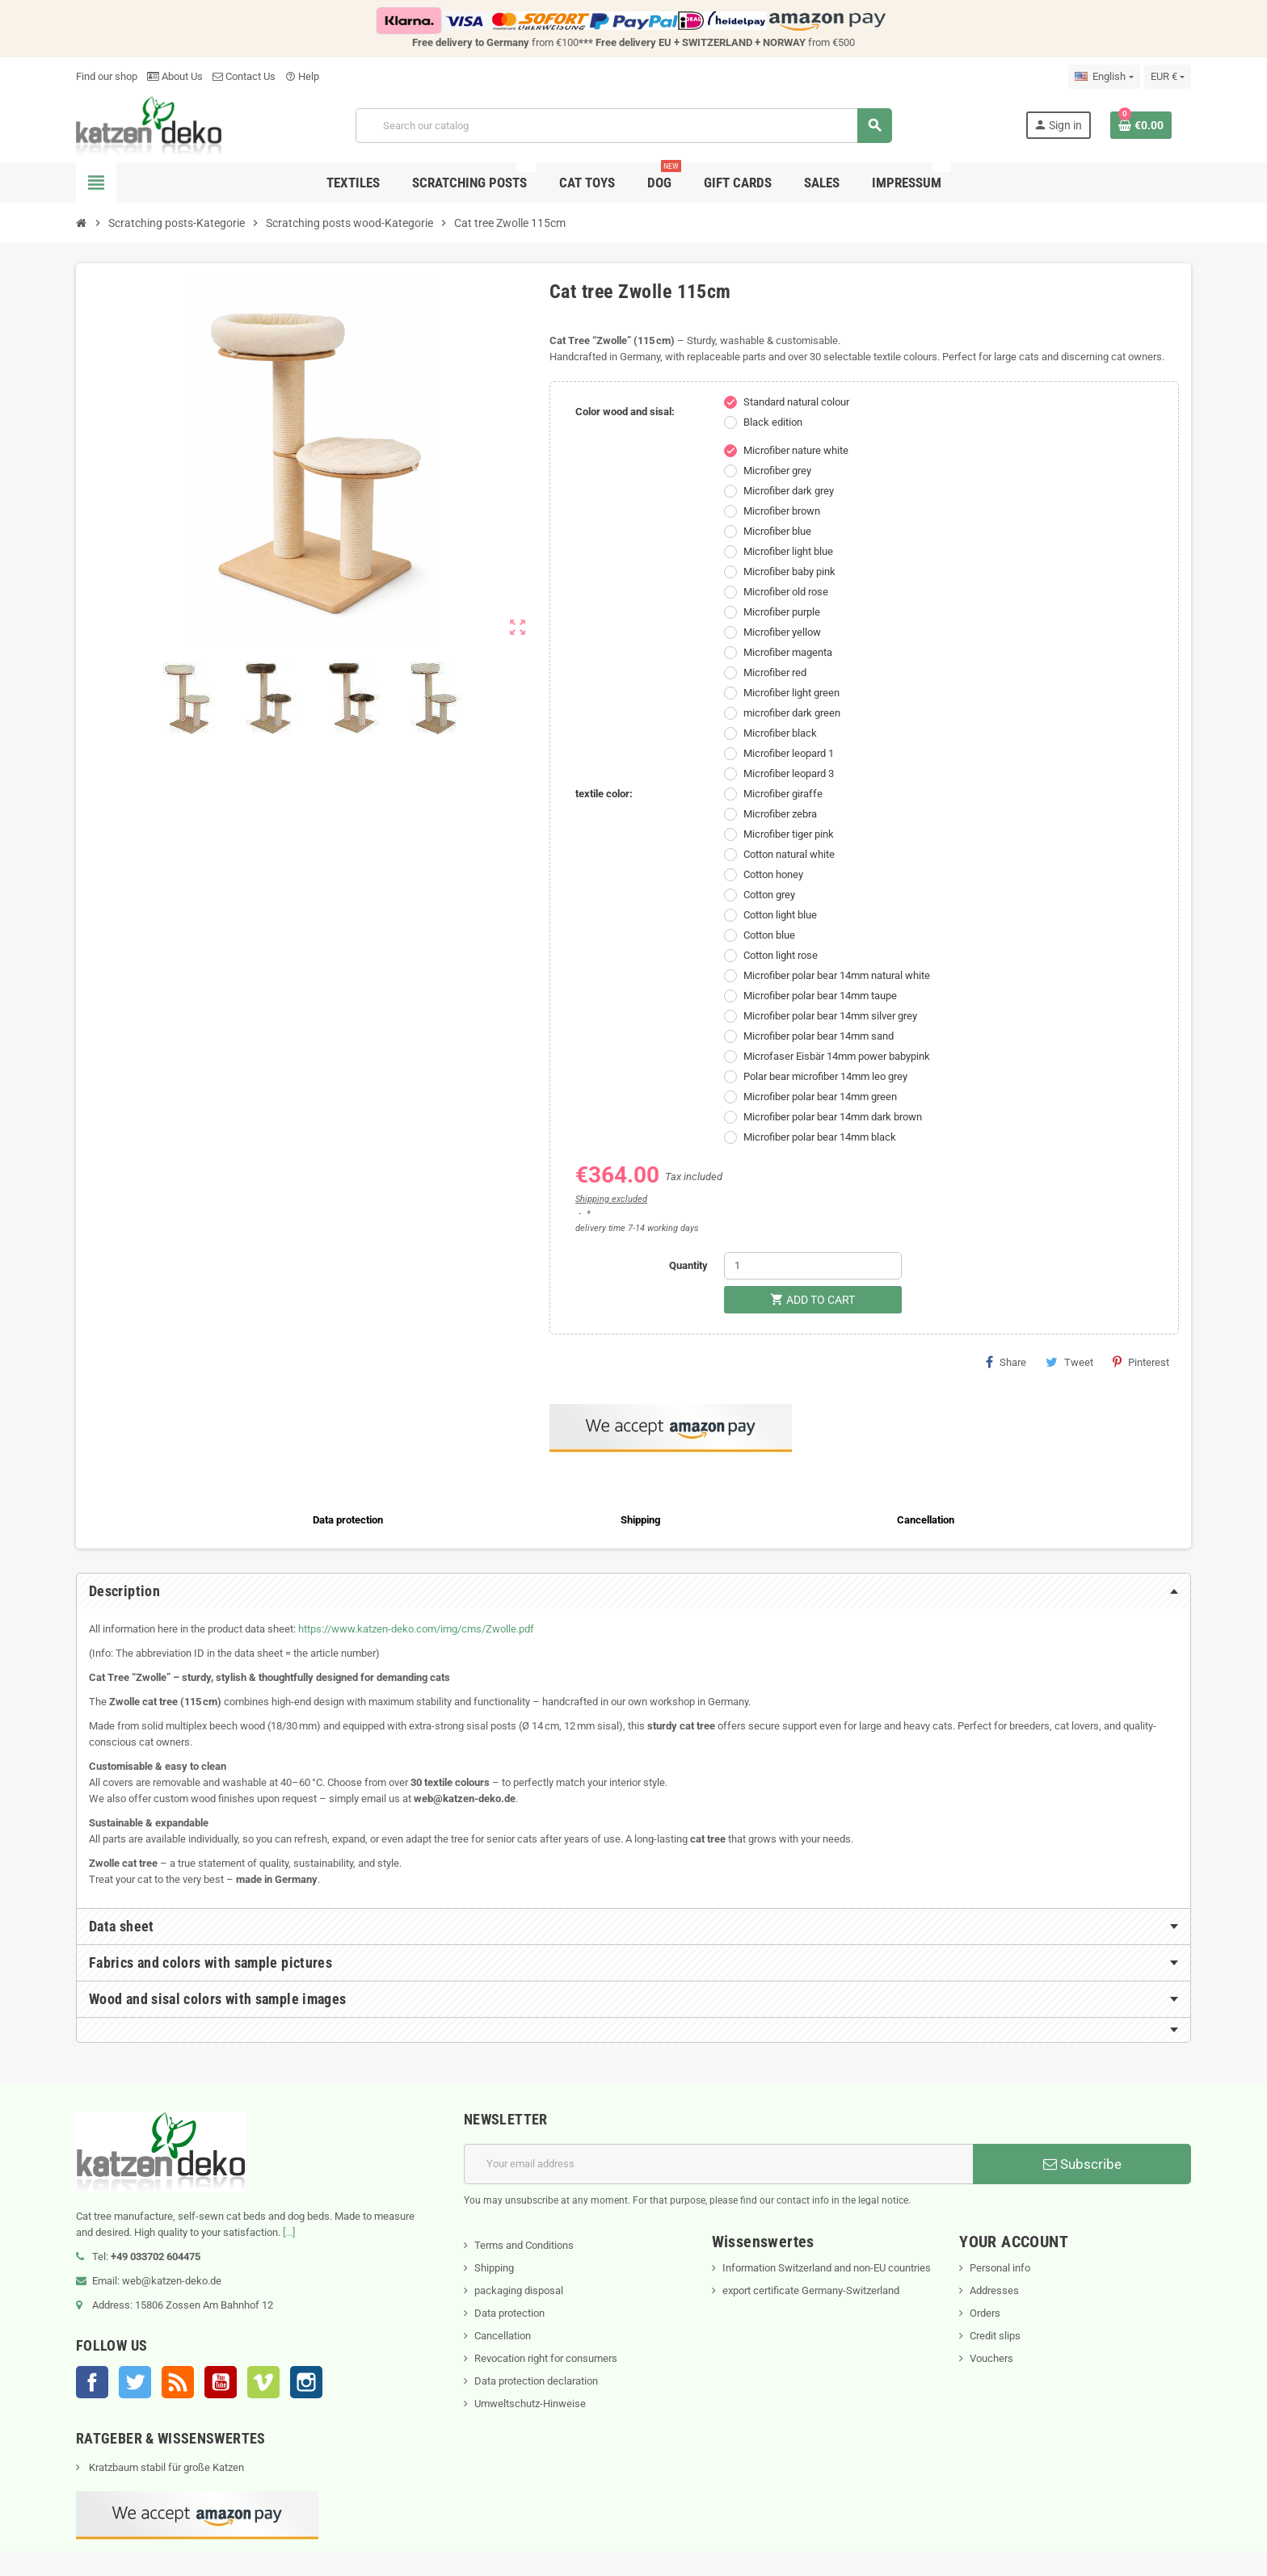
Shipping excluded (611, 1199)
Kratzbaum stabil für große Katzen (165, 2467)
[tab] (633, 1591)
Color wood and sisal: (625, 412)
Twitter (135, 2382)
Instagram (306, 2382)
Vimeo (263, 2382)
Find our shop (106, 76)
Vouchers (991, 2358)
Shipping (494, 2268)
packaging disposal (518, 2290)
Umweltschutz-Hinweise (530, 2403)
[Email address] (718, 2164)
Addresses (994, 2290)
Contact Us (244, 76)
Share (1006, 1361)
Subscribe (1082, 2164)
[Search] (623, 125)
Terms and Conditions (524, 2245)
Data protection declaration (536, 2381)
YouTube (220, 2382)
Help (302, 76)
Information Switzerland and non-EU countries (826, 2268)
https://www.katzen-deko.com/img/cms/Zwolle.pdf (416, 1629)
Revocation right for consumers (545, 2358)
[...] (289, 2232)
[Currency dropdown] (1167, 77)
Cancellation (502, 2336)
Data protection (509, 2313)
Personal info (1000, 2268)
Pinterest (1141, 1361)
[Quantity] (813, 1266)
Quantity (688, 1265)
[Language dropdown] (1103, 77)
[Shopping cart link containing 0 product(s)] (1141, 125)
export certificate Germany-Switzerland (810, 2290)
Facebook (92, 2382)
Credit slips (995, 2336)
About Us (175, 76)
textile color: (604, 794)
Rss (178, 2382)
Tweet (1069, 1361)
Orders (985, 2313)
